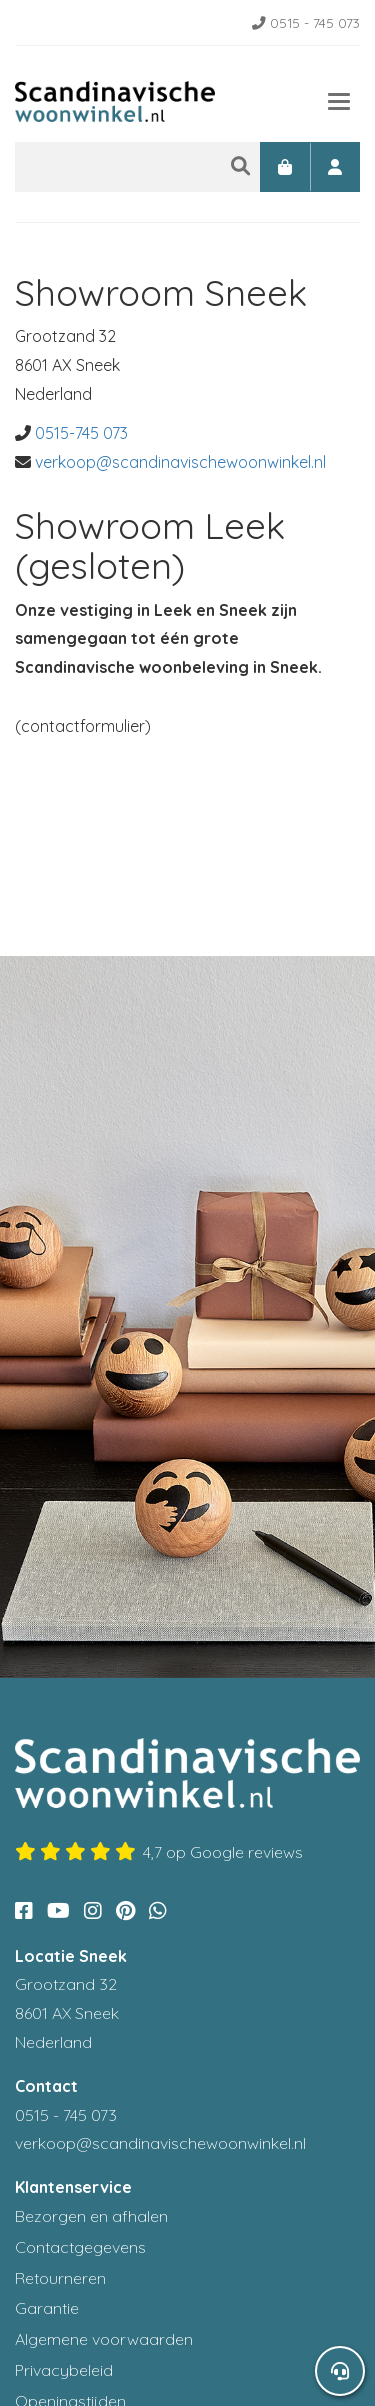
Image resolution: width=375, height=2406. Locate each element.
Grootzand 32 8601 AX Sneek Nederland (67, 2013)
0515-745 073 (81, 433)
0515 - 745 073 (306, 22)
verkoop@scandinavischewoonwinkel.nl (180, 462)
